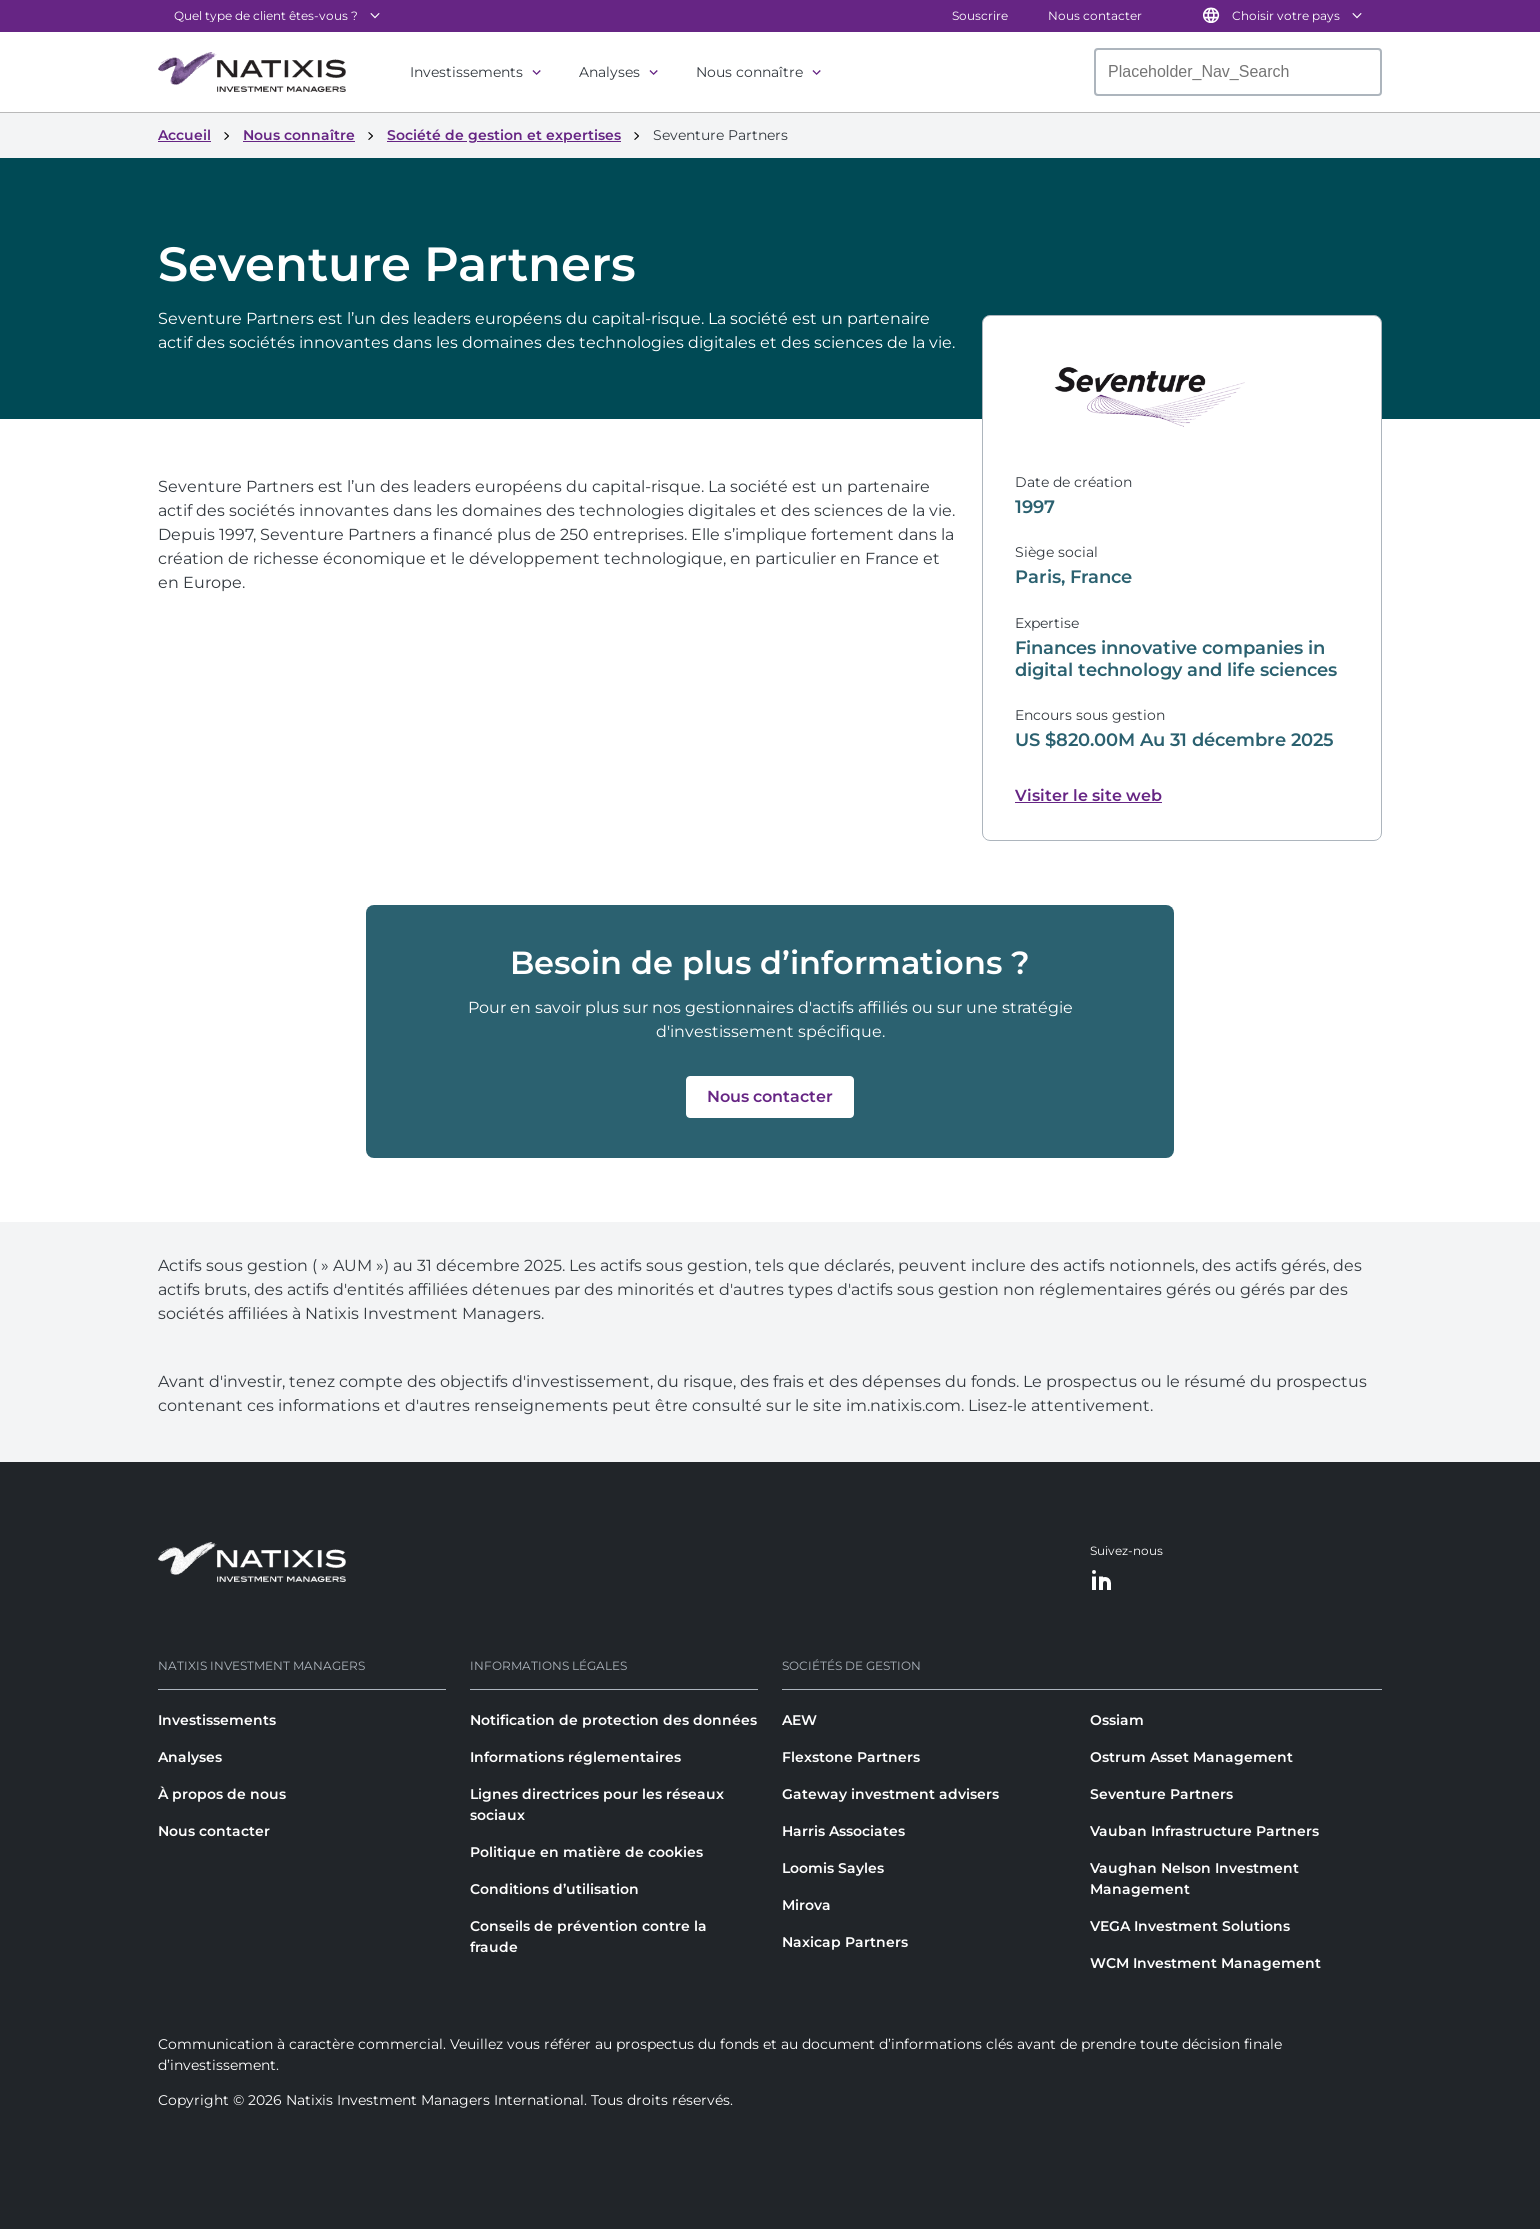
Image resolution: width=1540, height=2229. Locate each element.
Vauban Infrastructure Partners (1204, 1831)
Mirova (806, 1905)
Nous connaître (749, 72)
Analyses (609, 72)
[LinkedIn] (1102, 1581)
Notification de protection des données (613, 1720)
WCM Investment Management (1205, 1963)
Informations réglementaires (575, 1757)
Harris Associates (843, 1831)
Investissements (466, 72)
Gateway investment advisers (890, 1794)
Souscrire (980, 15)
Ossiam (1117, 1720)
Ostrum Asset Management (1191, 1757)
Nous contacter (1095, 15)
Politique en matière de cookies (586, 1852)
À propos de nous (222, 1794)
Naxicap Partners (845, 1942)
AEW (799, 1720)
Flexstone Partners (851, 1757)
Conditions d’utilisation (554, 1889)
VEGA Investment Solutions (1190, 1926)
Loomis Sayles (833, 1868)
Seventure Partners (1161, 1794)
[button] (770, 1097)
